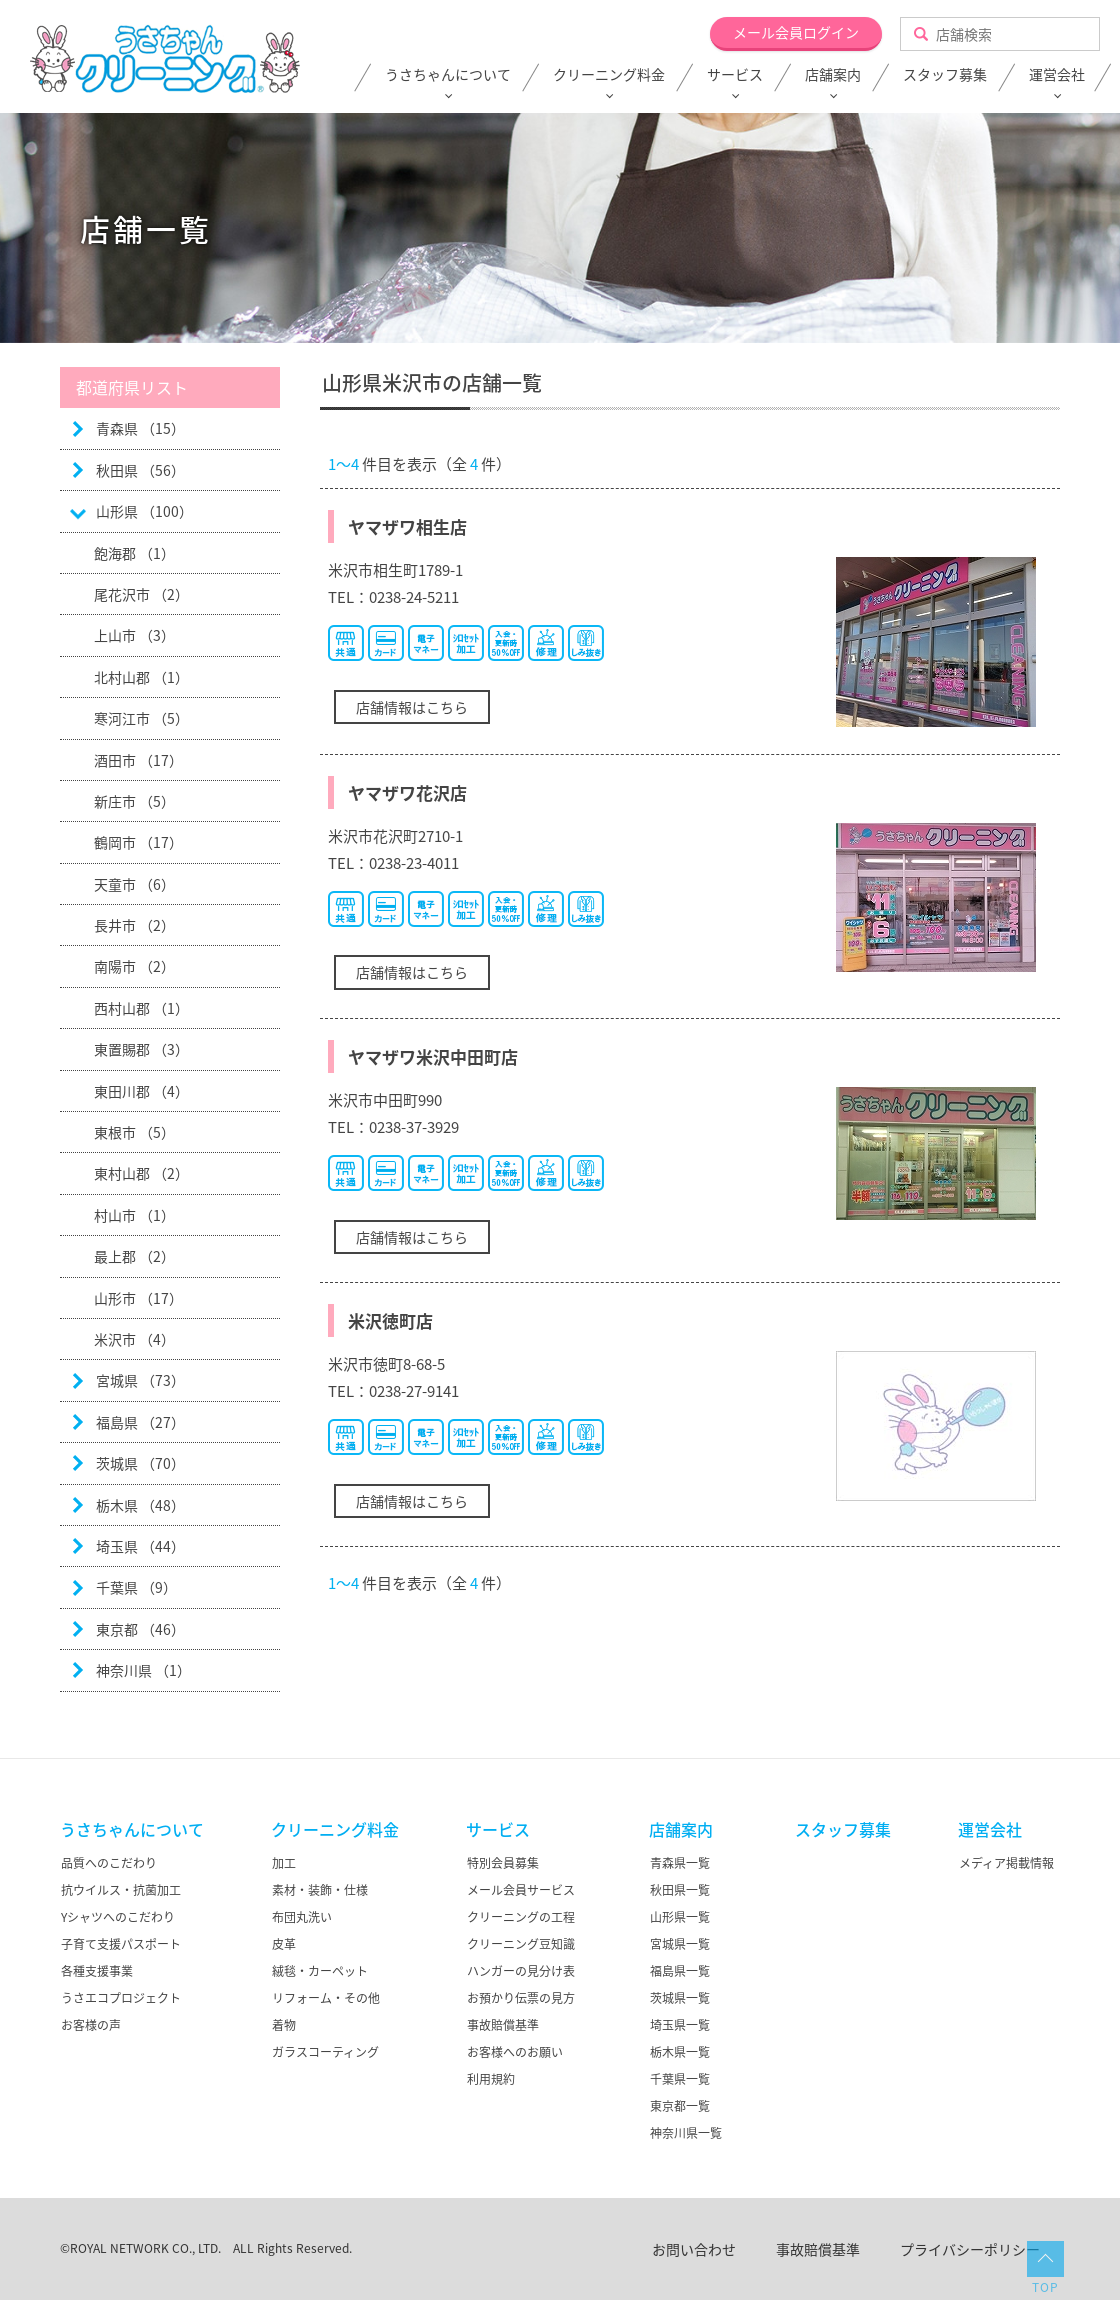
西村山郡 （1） (141, 1008)
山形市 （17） (138, 1298)
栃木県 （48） (140, 1505)
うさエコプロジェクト (121, 1998)
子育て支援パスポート (121, 1944)
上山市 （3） (134, 635)
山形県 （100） (144, 511)
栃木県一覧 (680, 2052)
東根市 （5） (134, 1132)
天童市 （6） (134, 884)
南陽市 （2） (134, 966)
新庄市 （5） (134, 801)
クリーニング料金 (609, 75)
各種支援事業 (97, 1971)
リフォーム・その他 (326, 1998)
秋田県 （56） (140, 470)
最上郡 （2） (134, 1256)
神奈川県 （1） (143, 1670)
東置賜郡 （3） (141, 1049)
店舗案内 (833, 75)
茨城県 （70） (140, 1463)
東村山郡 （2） (141, 1173)
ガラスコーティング (325, 2052)
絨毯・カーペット (320, 1971)
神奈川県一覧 (686, 2133)
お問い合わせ (694, 2249)
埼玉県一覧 (680, 2025)
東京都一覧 (680, 2106)
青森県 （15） (140, 428)
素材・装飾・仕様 (320, 1890)
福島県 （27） (140, 1422)
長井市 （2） (134, 925)
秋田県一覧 (680, 1890)
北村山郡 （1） (141, 677)
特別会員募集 (503, 1863)
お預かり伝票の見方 (521, 1998)
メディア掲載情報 (1006, 1863)
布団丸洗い (302, 1917)
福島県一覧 (680, 1971)
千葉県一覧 (680, 2079)
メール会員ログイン (796, 32)
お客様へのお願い (515, 2052)
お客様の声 (91, 2025)
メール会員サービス (521, 1890)
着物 (284, 2025)
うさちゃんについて (448, 75)
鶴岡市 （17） (138, 842)
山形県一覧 (680, 1917)
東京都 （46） (140, 1629)
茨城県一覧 (680, 1998)
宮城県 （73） (140, 1380)
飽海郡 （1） (134, 553)
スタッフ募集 (945, 75)
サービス (735, 75)
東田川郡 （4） (141, 1091)
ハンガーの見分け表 (521, 1971)
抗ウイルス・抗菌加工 (121, 1890)
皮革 (284, 1944)
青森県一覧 (680, 1863)
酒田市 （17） (138, 760)
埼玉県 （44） (140, 1546)
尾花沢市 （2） (141, 594)
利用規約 (491, 2079)
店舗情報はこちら (412, 707)
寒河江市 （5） (141, 718)
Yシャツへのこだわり (118, 1917)
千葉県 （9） (136, 1587)
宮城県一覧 (680, 1944)
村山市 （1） (134, 1215)
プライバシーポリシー (970, 2249)
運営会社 (1057, 75)
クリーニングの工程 (521, 1917)
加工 (284, 1863)
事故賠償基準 (503, 2025)
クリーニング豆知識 (521, 1944)
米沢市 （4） (134, 1339)
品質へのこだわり (109, 1863)
